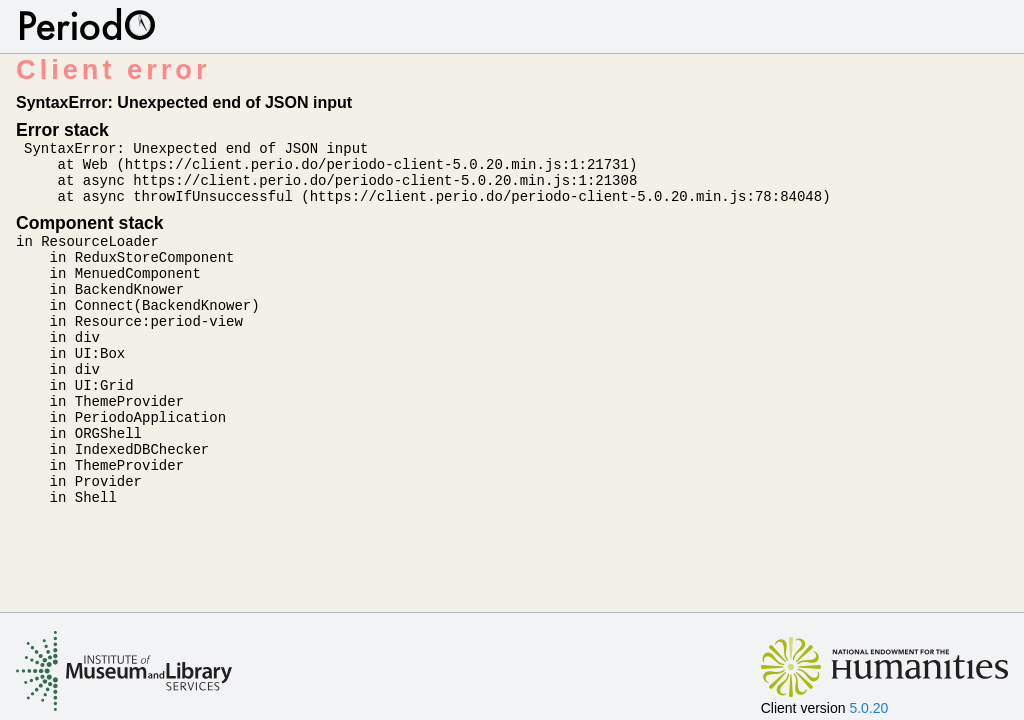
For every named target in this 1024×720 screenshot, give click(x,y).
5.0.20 (868, 708)
